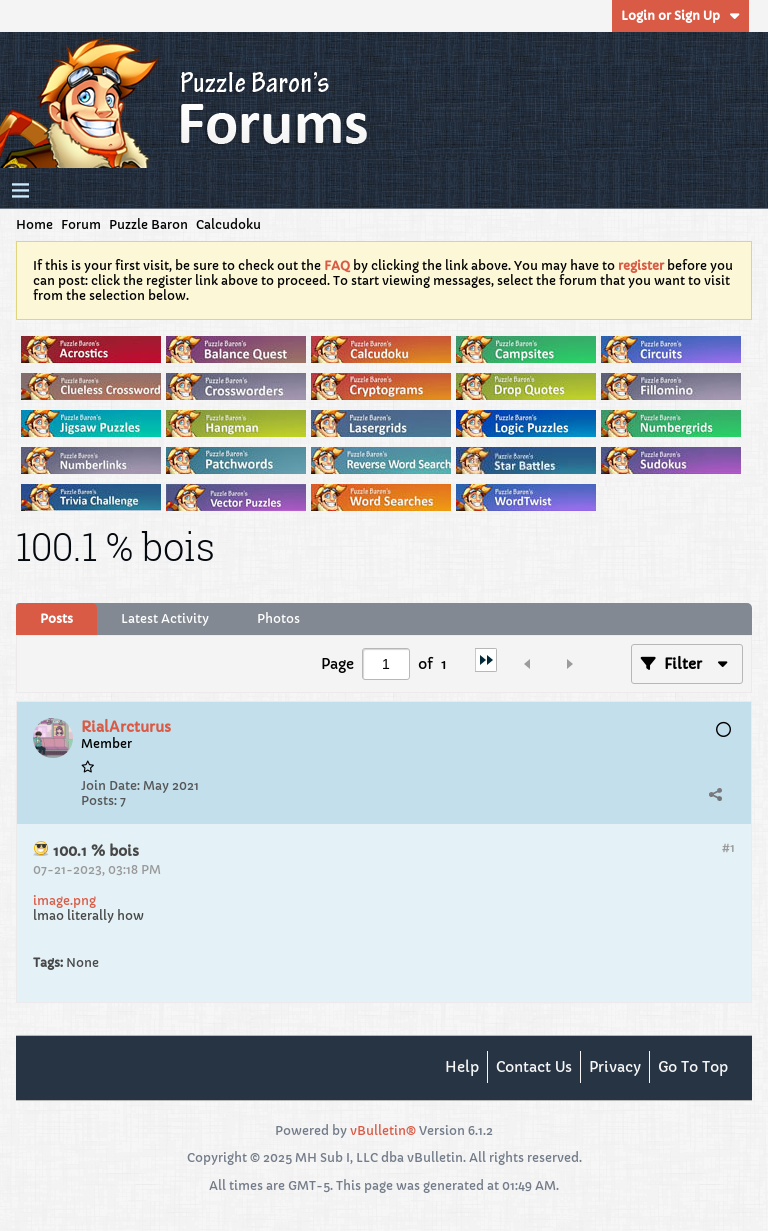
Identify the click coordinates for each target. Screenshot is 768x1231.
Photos (278, 618)
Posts (56, 618)
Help (462, 1067)
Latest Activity (165, 618)
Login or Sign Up (680, 15)
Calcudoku (228, 224)
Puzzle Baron (148, 224)
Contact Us (534, 1067)
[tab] (56, 619)
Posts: (99, 800)
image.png (64, 900)
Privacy (615, 1067)
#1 (728, 847)
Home (34, 224)
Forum (81, 224)
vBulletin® (383, 1130)
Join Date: (110, 785)
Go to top (693, 1067)
